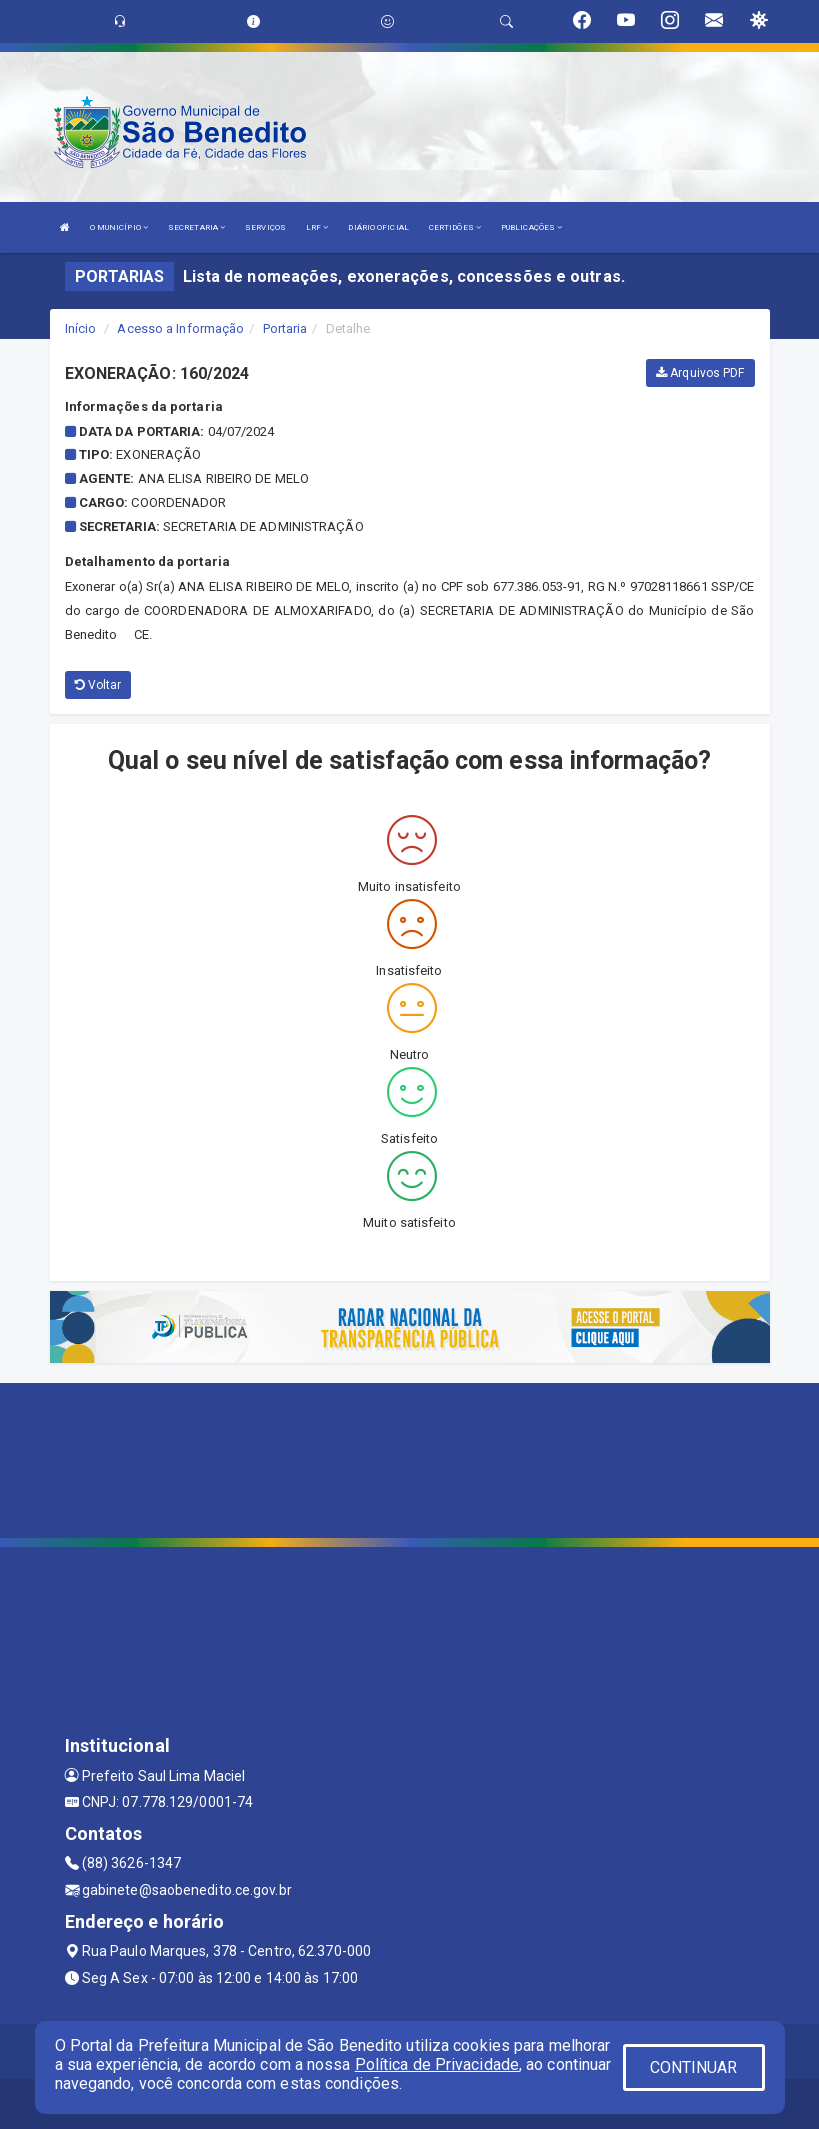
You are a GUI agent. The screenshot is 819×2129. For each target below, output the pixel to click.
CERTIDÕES (455, 227)
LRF (317, 227)
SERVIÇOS (265, 227)
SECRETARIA (196, 227)
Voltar (98, 685)
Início (81, 328)
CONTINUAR (694, 2067)
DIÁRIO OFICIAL (378, 227)
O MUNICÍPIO (119, 227)
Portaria (285, 328)
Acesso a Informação (180, 328)
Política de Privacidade (437, 2064)
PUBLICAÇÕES (531, 227)
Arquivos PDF (700, 373)
